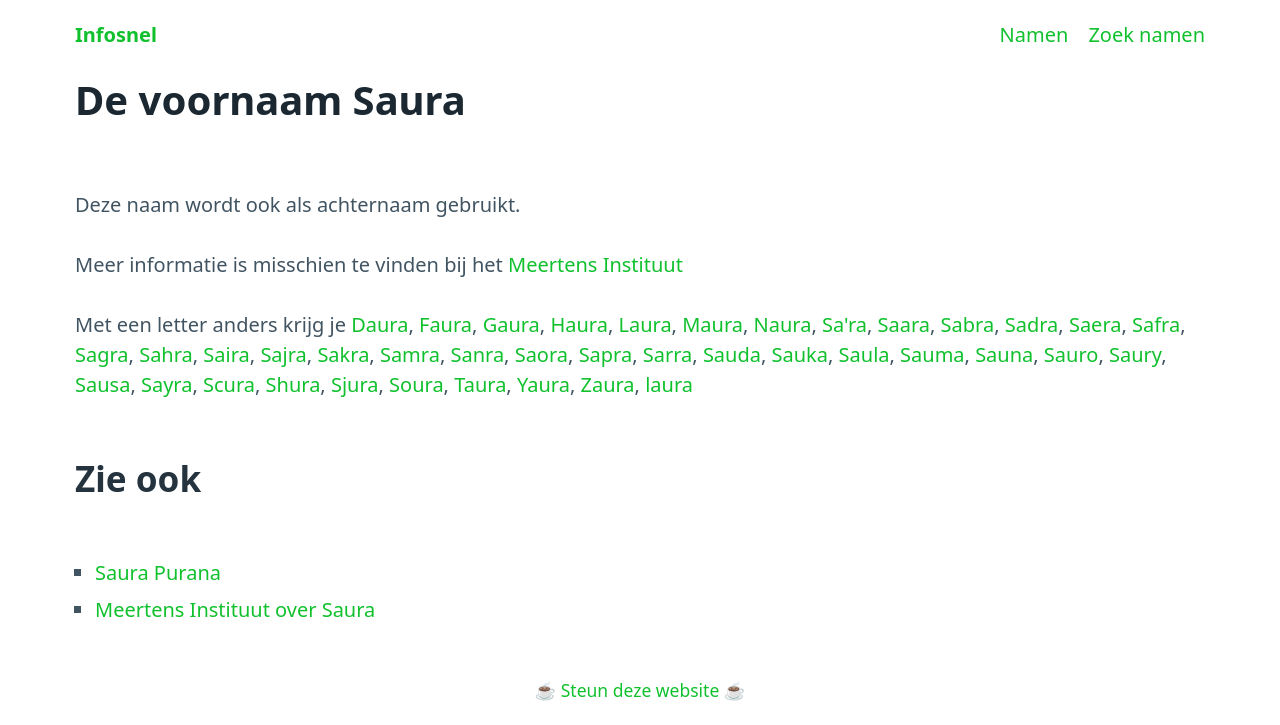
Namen (1034, 34)
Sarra (668, 354)
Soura (416, 384)
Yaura (543, 384)
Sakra (343, 354)
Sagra (102, 354)
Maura (712, 324)
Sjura (355, 384)
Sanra (477, 354)
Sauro (1071, 354)
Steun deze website (640, 690)
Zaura (607, 384)
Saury (1135, 354)
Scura (229, 384)
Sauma (932, 354)
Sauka (800, 354)
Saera (1095, 324)
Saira (226, 354)
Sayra (166, 384)
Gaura (511, 324)
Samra (410, 354)
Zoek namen (1146, 34)
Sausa (102, 384)
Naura (783, 324)
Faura (445, 324)
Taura (480, 384)
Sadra (1032, 324)
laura (669, 384)
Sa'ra (844, 324)
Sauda (732, 354)
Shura (293, 384)
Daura (379, 324)
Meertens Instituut (595, 264)
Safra (1156, 324)
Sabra (968, 324)
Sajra (283, 354)
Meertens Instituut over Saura (235, 609)
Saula (864, 354)
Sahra (166, 354)
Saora (541, 354)
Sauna (1004, 354)
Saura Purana (158, 572)
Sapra (606, 354)
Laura (644, 324)
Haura (578, 324)
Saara (904, 324)
